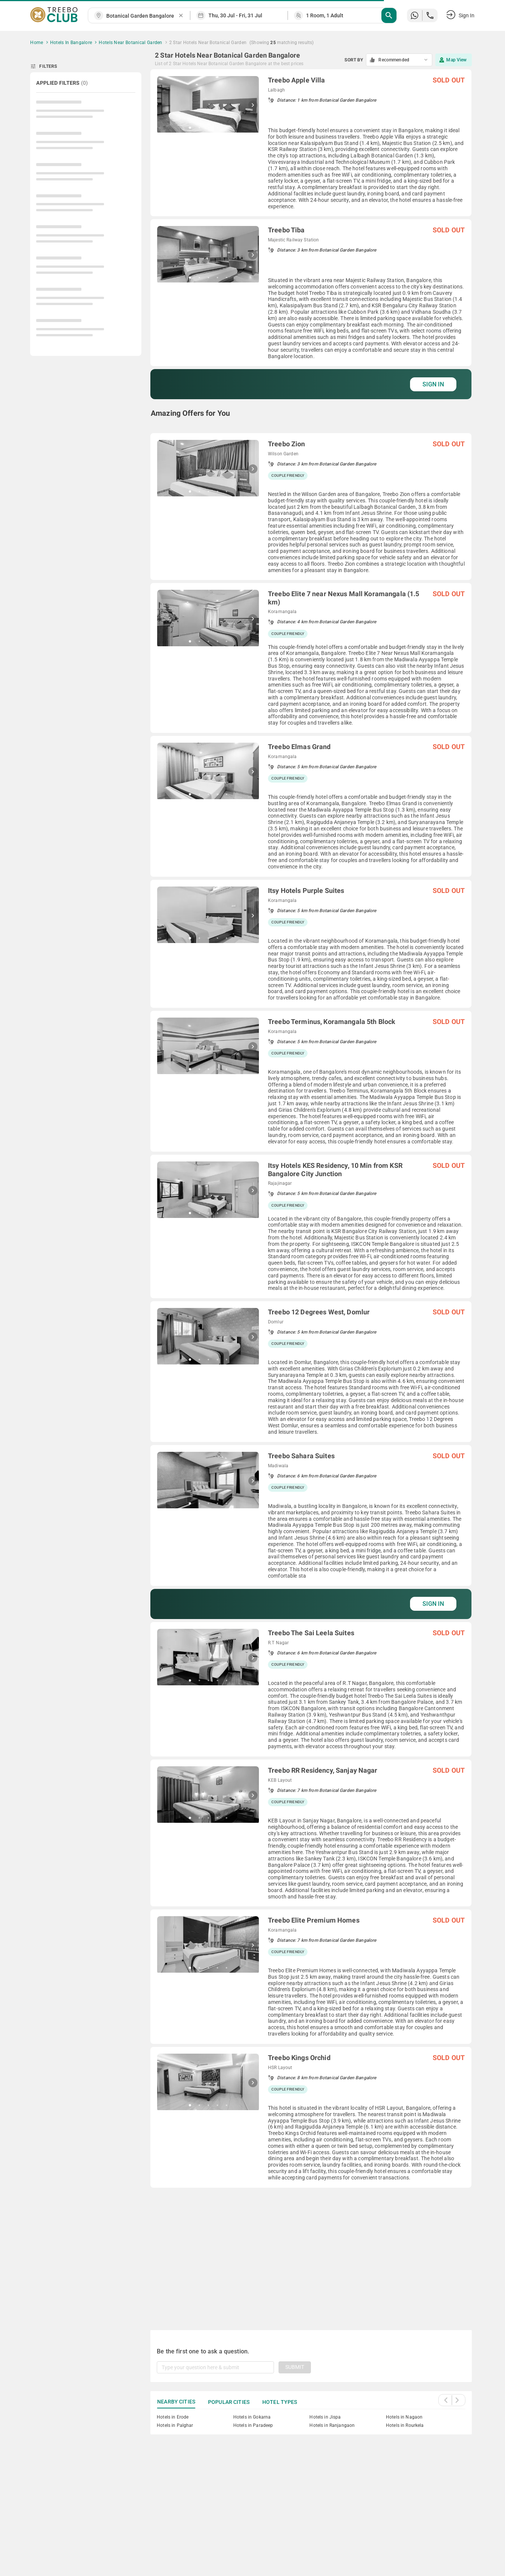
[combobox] (142, 16)
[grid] (310, 1190)
